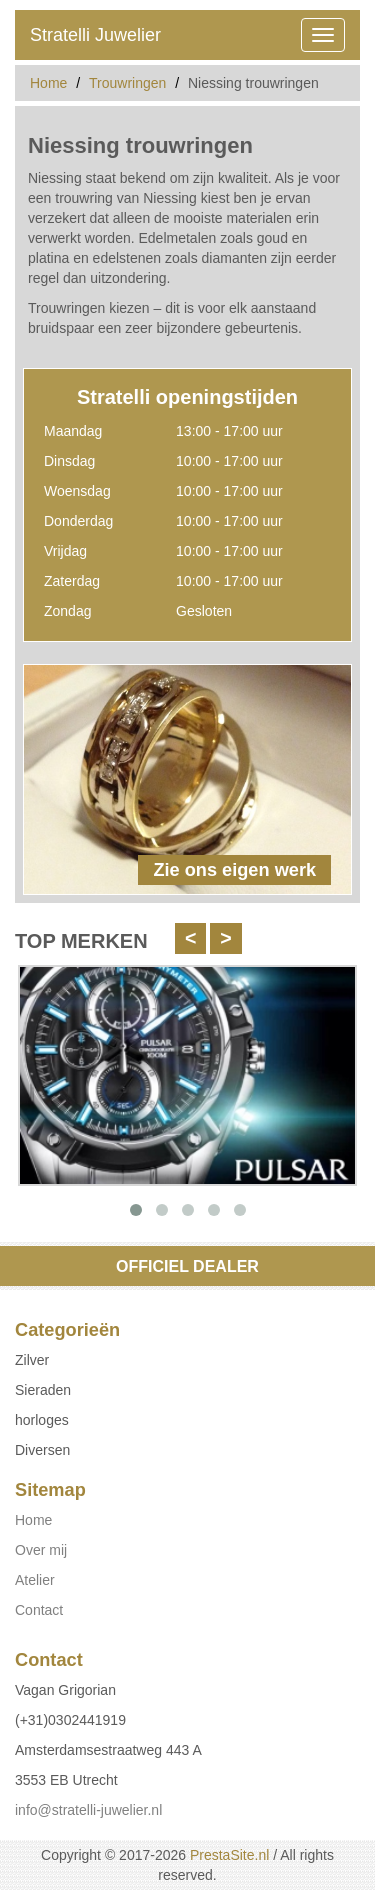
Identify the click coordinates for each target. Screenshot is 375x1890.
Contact (39, 1610)
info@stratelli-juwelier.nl (88, 1810)
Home (48, 83)
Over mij (41, 1550)
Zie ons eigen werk (234, 870)
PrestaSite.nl (229, 1855)
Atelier (35, 1580)
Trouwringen (127, 83)
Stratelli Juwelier (95, 35)
